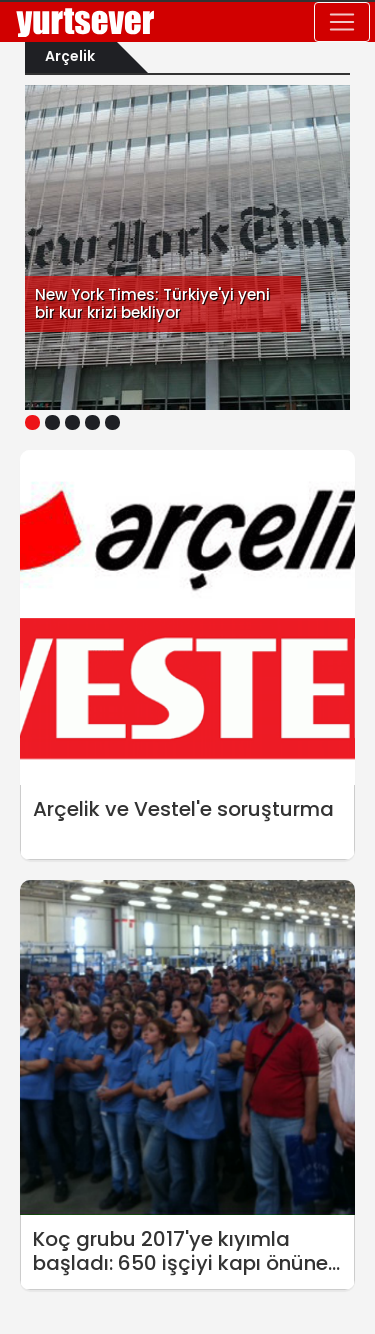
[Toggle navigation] (342, 22)
